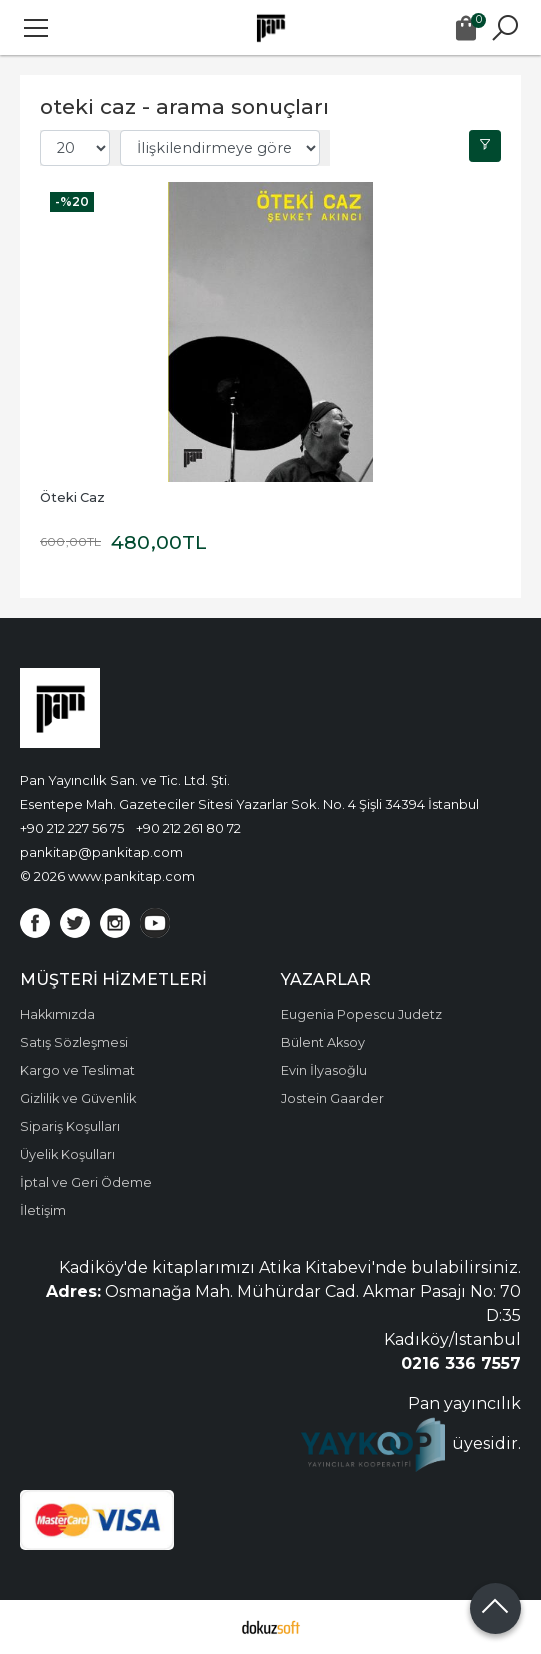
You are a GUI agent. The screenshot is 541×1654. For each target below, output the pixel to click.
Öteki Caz (72, 497)
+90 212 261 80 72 (188, 828)
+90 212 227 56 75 (72, 828)
